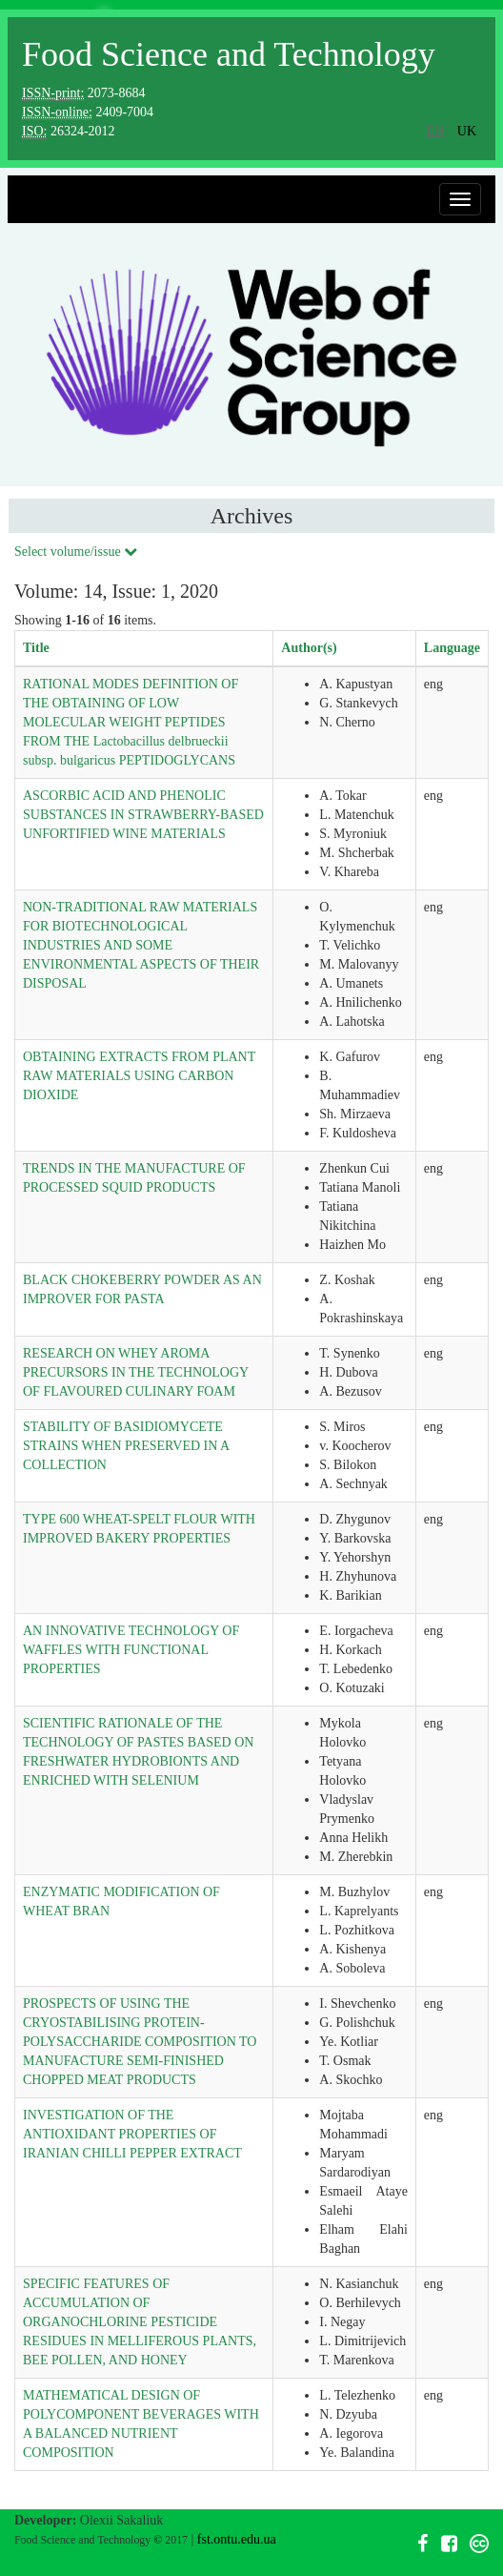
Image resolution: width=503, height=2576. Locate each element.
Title (36, 648)
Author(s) (308, 648)
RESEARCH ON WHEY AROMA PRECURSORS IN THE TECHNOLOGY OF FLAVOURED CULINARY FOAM (136, 1372)
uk (466, 131)
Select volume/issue (75, 551)
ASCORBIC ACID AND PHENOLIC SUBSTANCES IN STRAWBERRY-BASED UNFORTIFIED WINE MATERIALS (143, 814)
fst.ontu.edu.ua (236, 2539)
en (436, 131)
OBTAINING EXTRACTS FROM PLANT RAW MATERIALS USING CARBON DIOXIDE (139, 1076)
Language (452, 648)
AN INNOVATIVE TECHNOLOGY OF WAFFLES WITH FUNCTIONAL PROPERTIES (131, 1650)
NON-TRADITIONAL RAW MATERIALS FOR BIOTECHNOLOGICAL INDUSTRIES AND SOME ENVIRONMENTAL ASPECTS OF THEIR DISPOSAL (141, 945)
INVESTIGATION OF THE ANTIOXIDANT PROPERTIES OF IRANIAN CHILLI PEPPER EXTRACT (132, 2134)
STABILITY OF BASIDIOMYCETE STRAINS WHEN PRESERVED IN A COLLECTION (126, 1446)
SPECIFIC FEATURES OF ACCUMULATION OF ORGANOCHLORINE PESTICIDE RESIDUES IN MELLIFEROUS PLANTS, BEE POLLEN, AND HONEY (139, 2322)
